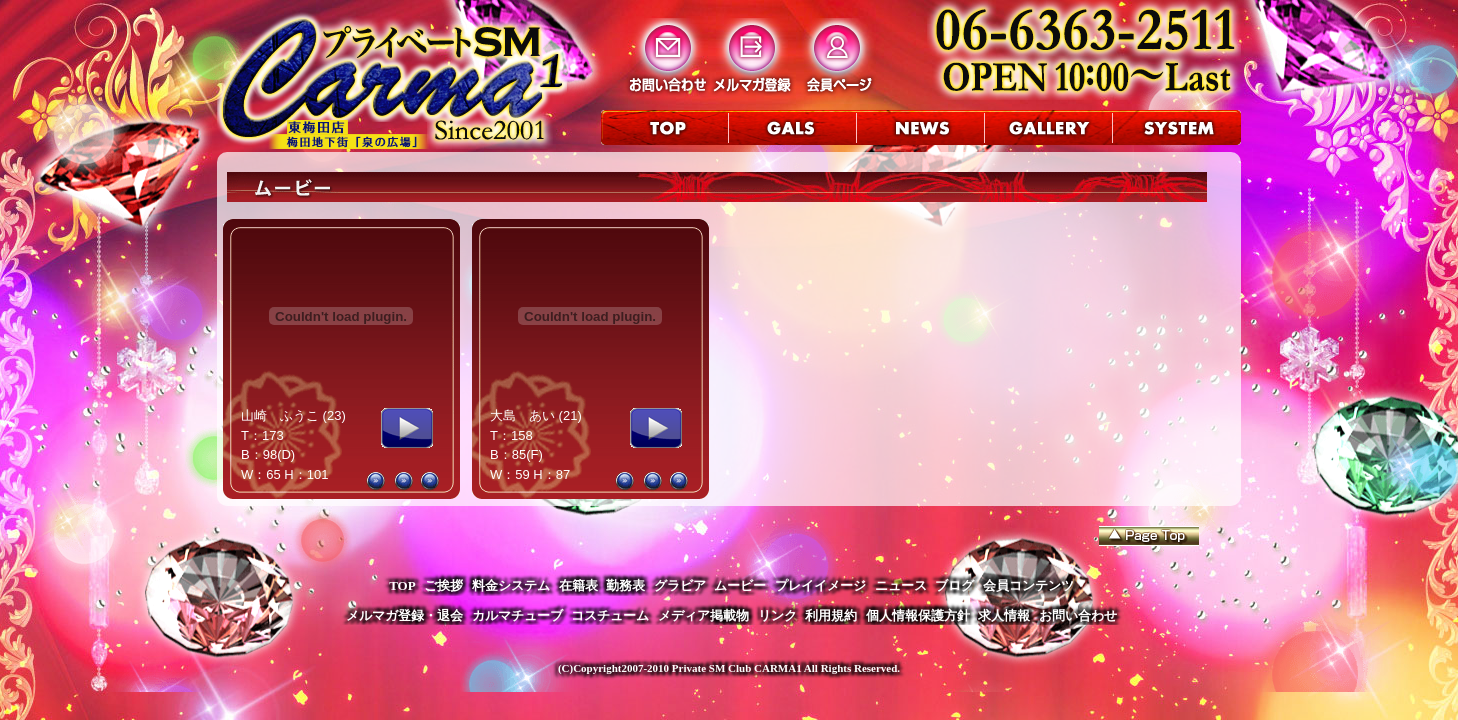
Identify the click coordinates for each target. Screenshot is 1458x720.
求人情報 (1004, 615)
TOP (402, 585)
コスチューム (610, 615)
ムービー (740, 585)
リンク (777, 615)
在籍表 (578, 585)
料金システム (511, 585)
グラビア (680, 585)
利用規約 (831, 615)
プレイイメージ (820, 585)
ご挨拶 (443, 585)
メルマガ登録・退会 (404, 615)
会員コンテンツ (1028, 585)
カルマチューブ (517, 615)
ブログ (954, 585)
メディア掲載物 (703, 615)
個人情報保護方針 (918, 615)
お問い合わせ (1078, 615)
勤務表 (625, 585)
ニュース (901, 585)
